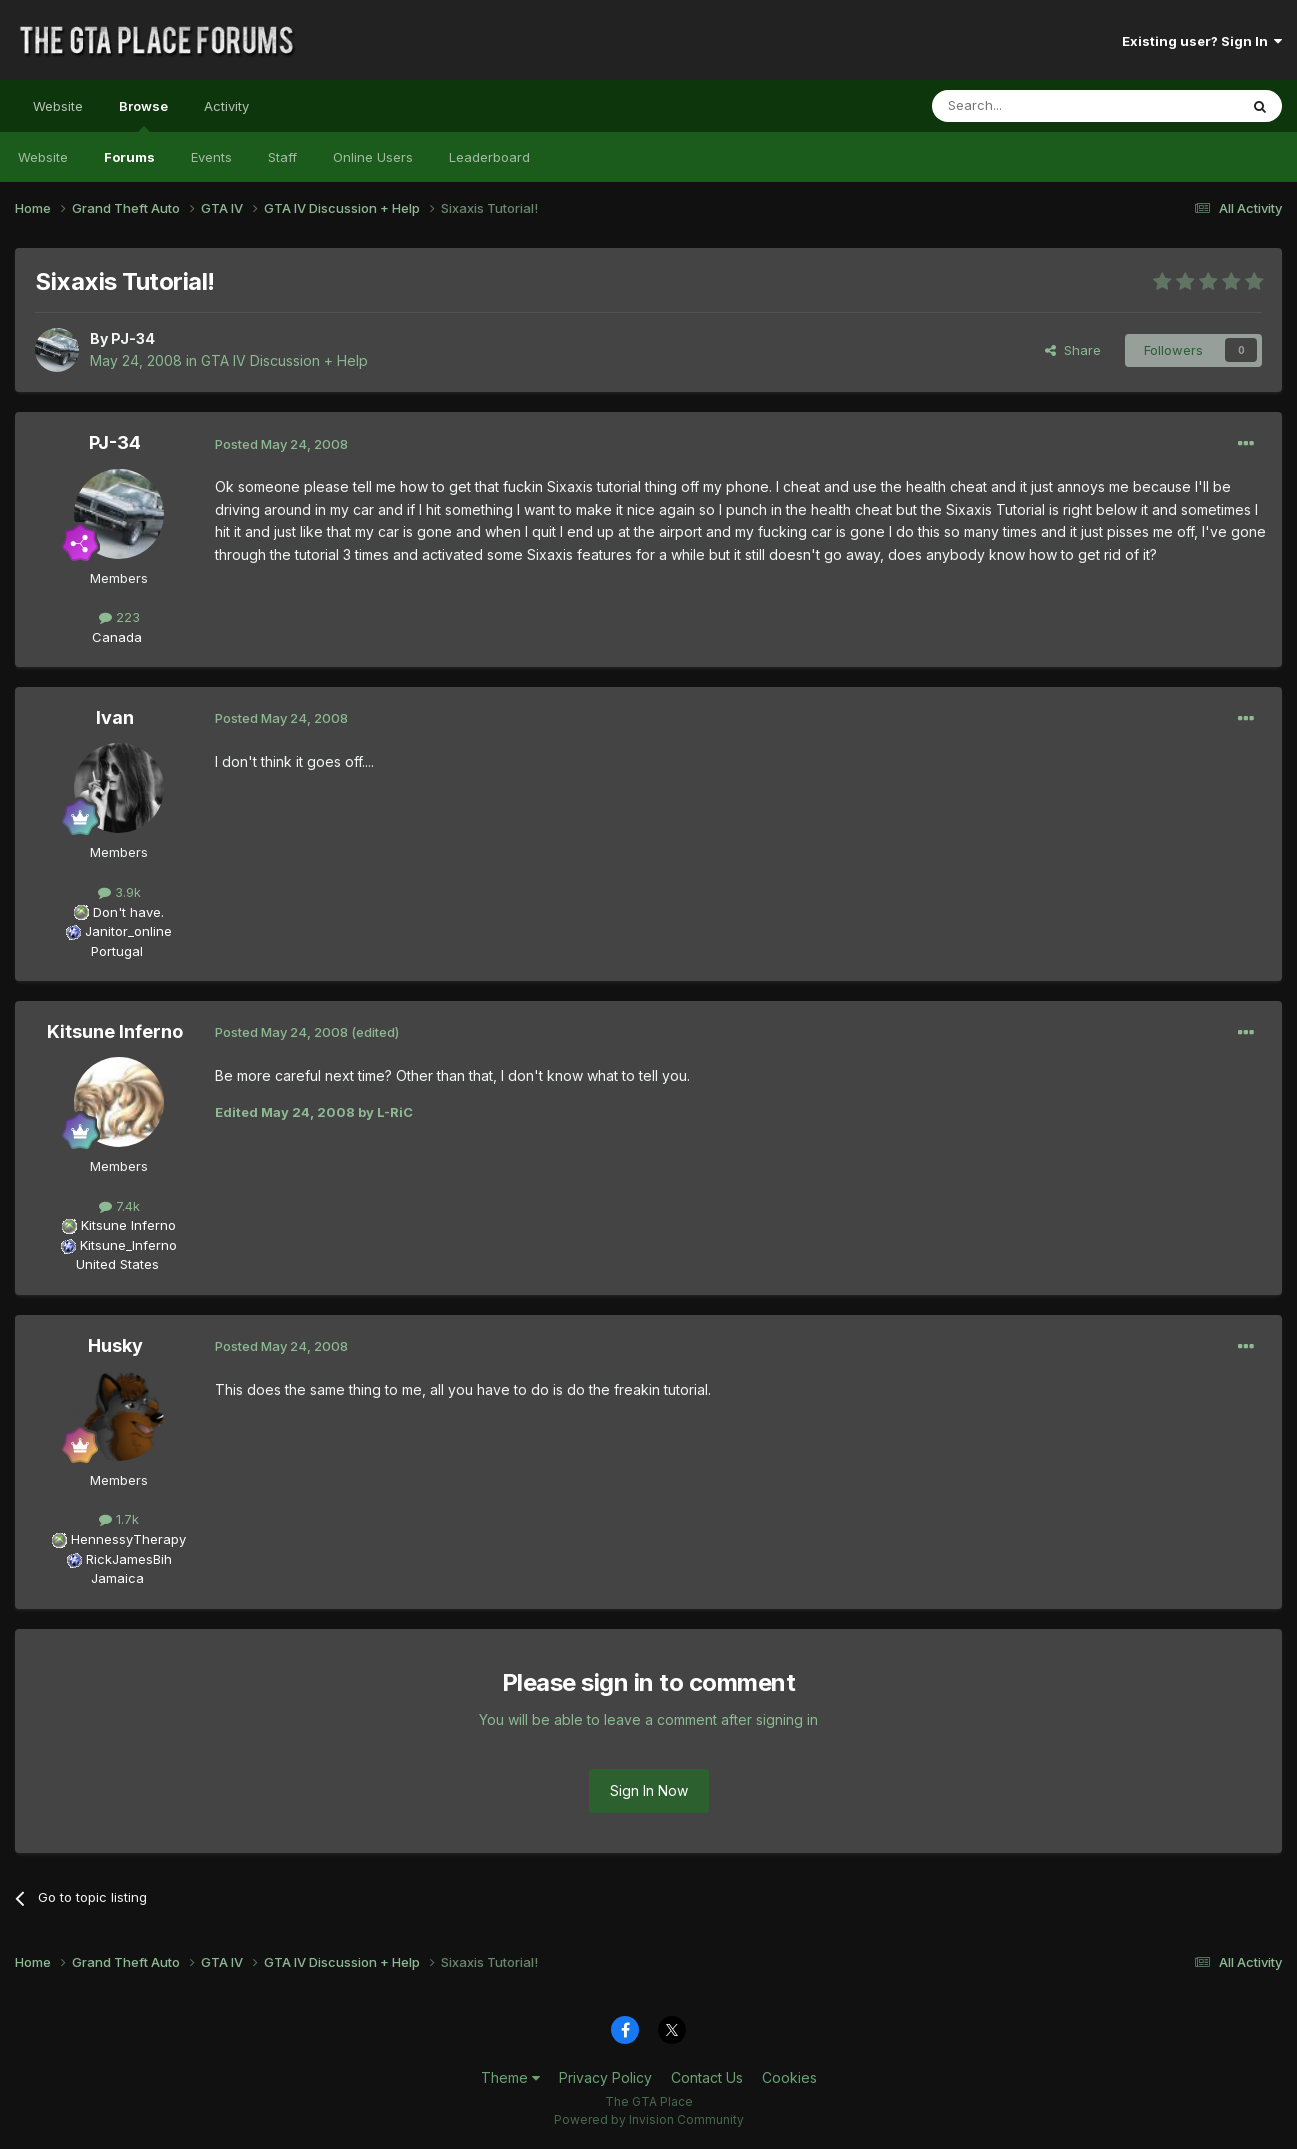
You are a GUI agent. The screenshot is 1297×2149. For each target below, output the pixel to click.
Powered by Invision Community (649, 2119)
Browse (143, 115)
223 (119, 617)
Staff (282, 157)
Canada (117, 637)
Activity (226, 106)
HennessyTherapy (128, 1539)
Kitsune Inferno (115, 1031)
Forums (129, 157)
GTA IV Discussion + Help (284, 360)
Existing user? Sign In (1202, 41)
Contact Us (707, 2077)
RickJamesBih (129, 1559)
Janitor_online (128, 931)
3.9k (119, 892)
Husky (115, 1345)
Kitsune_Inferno (128, 1245)
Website (58, 106)
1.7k (119, 1519)
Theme (510, 2077)
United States (117, 1264)
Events (211, 157)
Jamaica (117, 1578)
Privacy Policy (605, 2077)
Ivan (115, 717)
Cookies (789, 2077)
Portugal (117, 951)
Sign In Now (649, 1790)
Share (1073, 350)
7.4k (119, 1206)
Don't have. (128, 912)
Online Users (373, 157)
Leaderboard (489, 157)
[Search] (1034, 106)
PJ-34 (133, 338)
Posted (281, 444)
